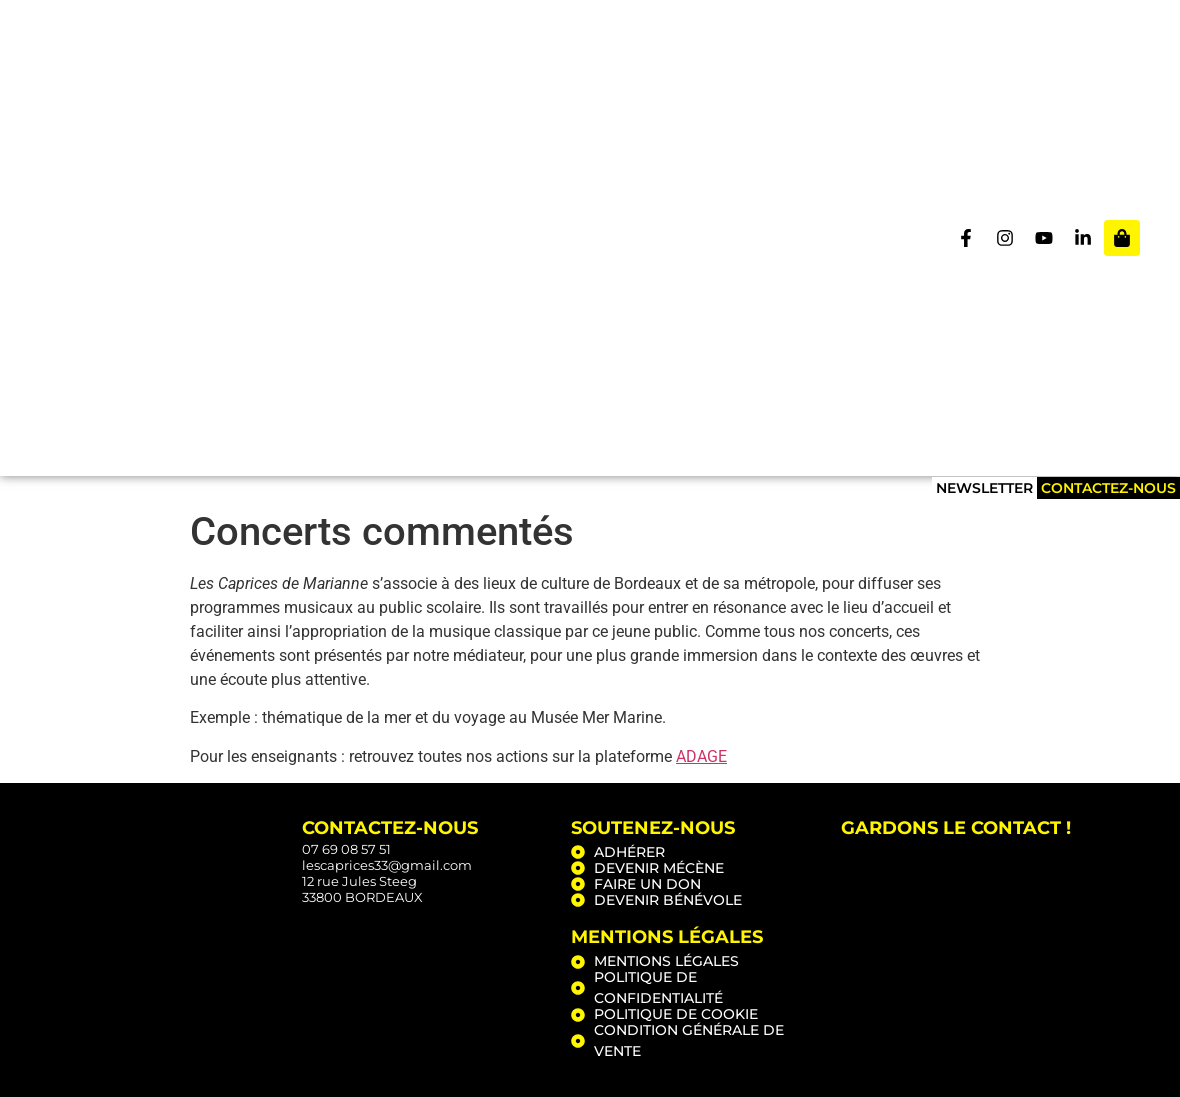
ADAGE (701, 756)
